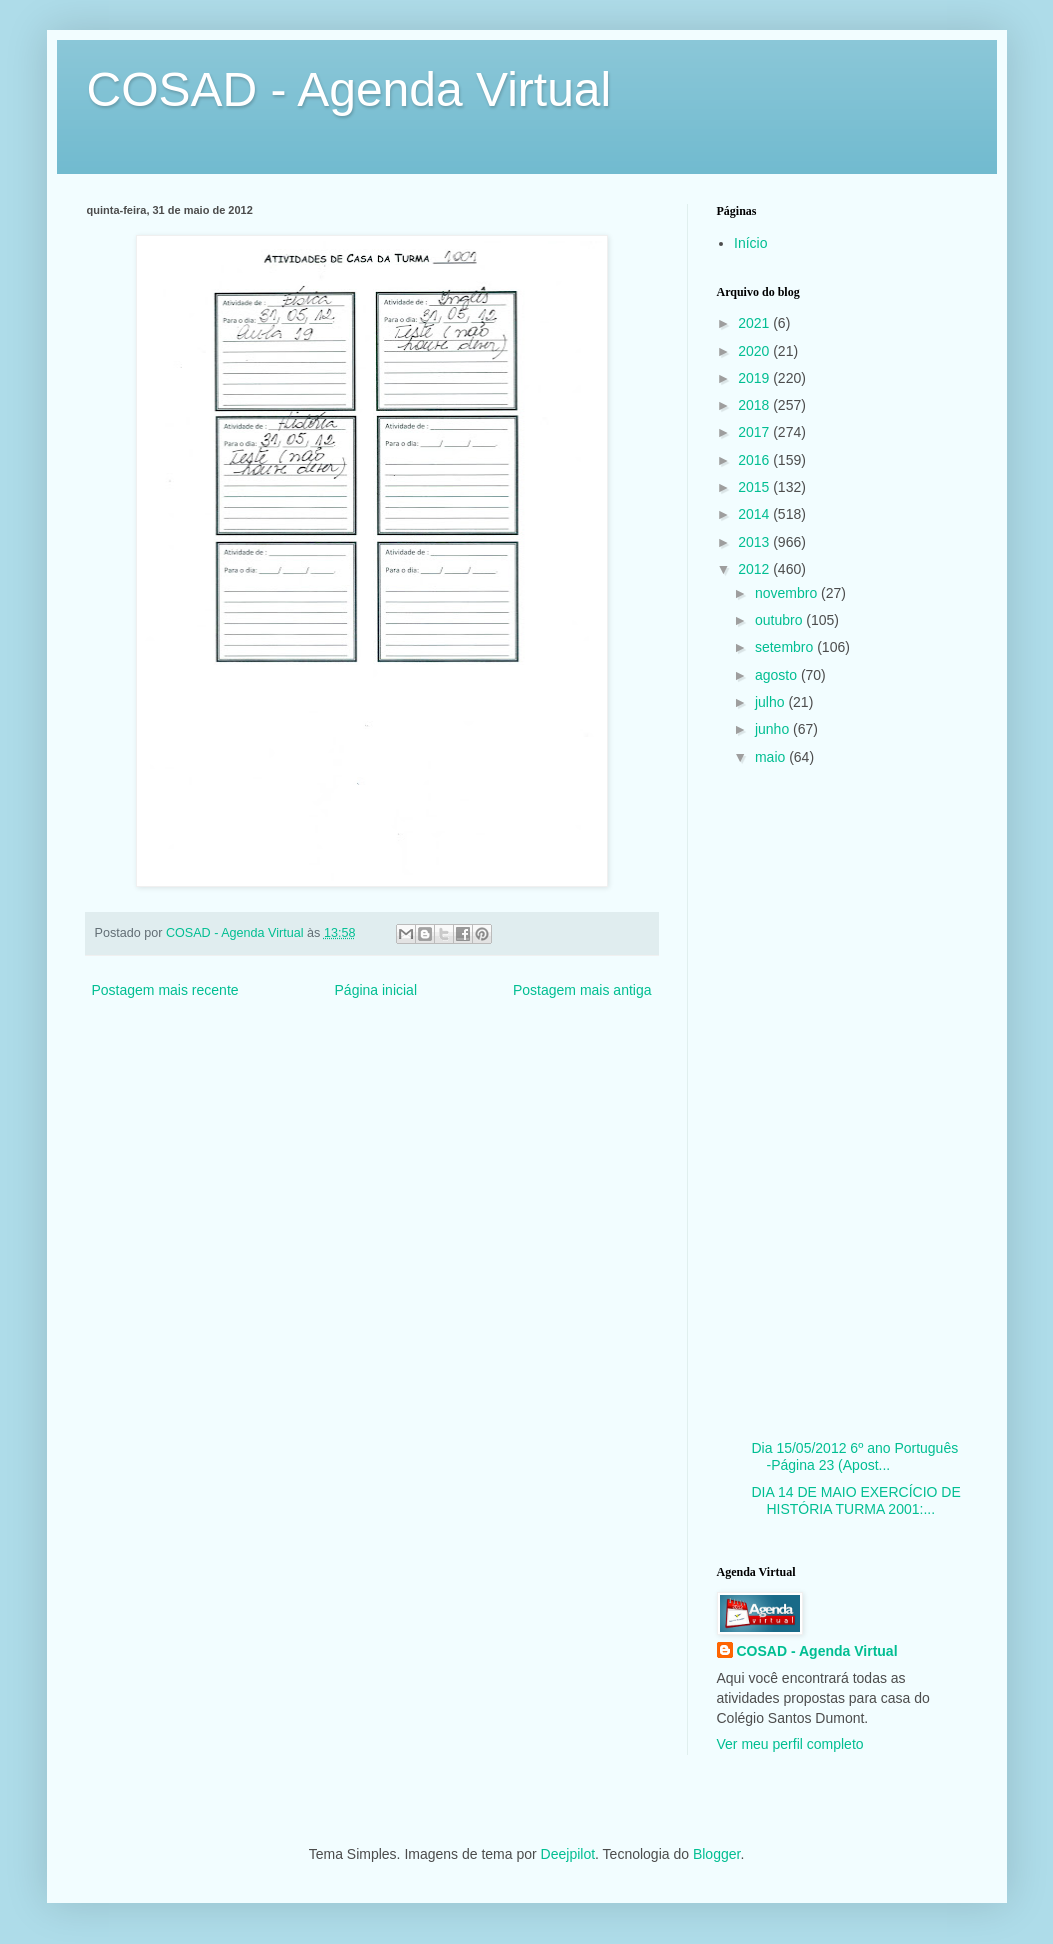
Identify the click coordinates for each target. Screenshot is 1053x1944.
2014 (755, 514)
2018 (755, 405)
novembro (788, 593)
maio (772, 757)
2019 (755, 378)
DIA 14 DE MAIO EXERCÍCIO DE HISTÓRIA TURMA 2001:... (855, 1500)
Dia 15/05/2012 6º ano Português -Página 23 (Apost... (854, 1456)
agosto (778, 675)
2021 (755, 323)
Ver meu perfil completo (790, 1744)
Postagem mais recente (165, 990)
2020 (755, 351)
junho (774, 729)
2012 (755, 569)
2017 (755, 432)
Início (750, 243)
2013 (755, 542)
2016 (755, 460)
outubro (780, 620)
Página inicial (376, 990)
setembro (786, 647)
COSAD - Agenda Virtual (349, 89)
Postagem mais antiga (582, 990)
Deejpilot (568, 1854)
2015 (755, 487)
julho (771, 702)
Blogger (716, 1854)
